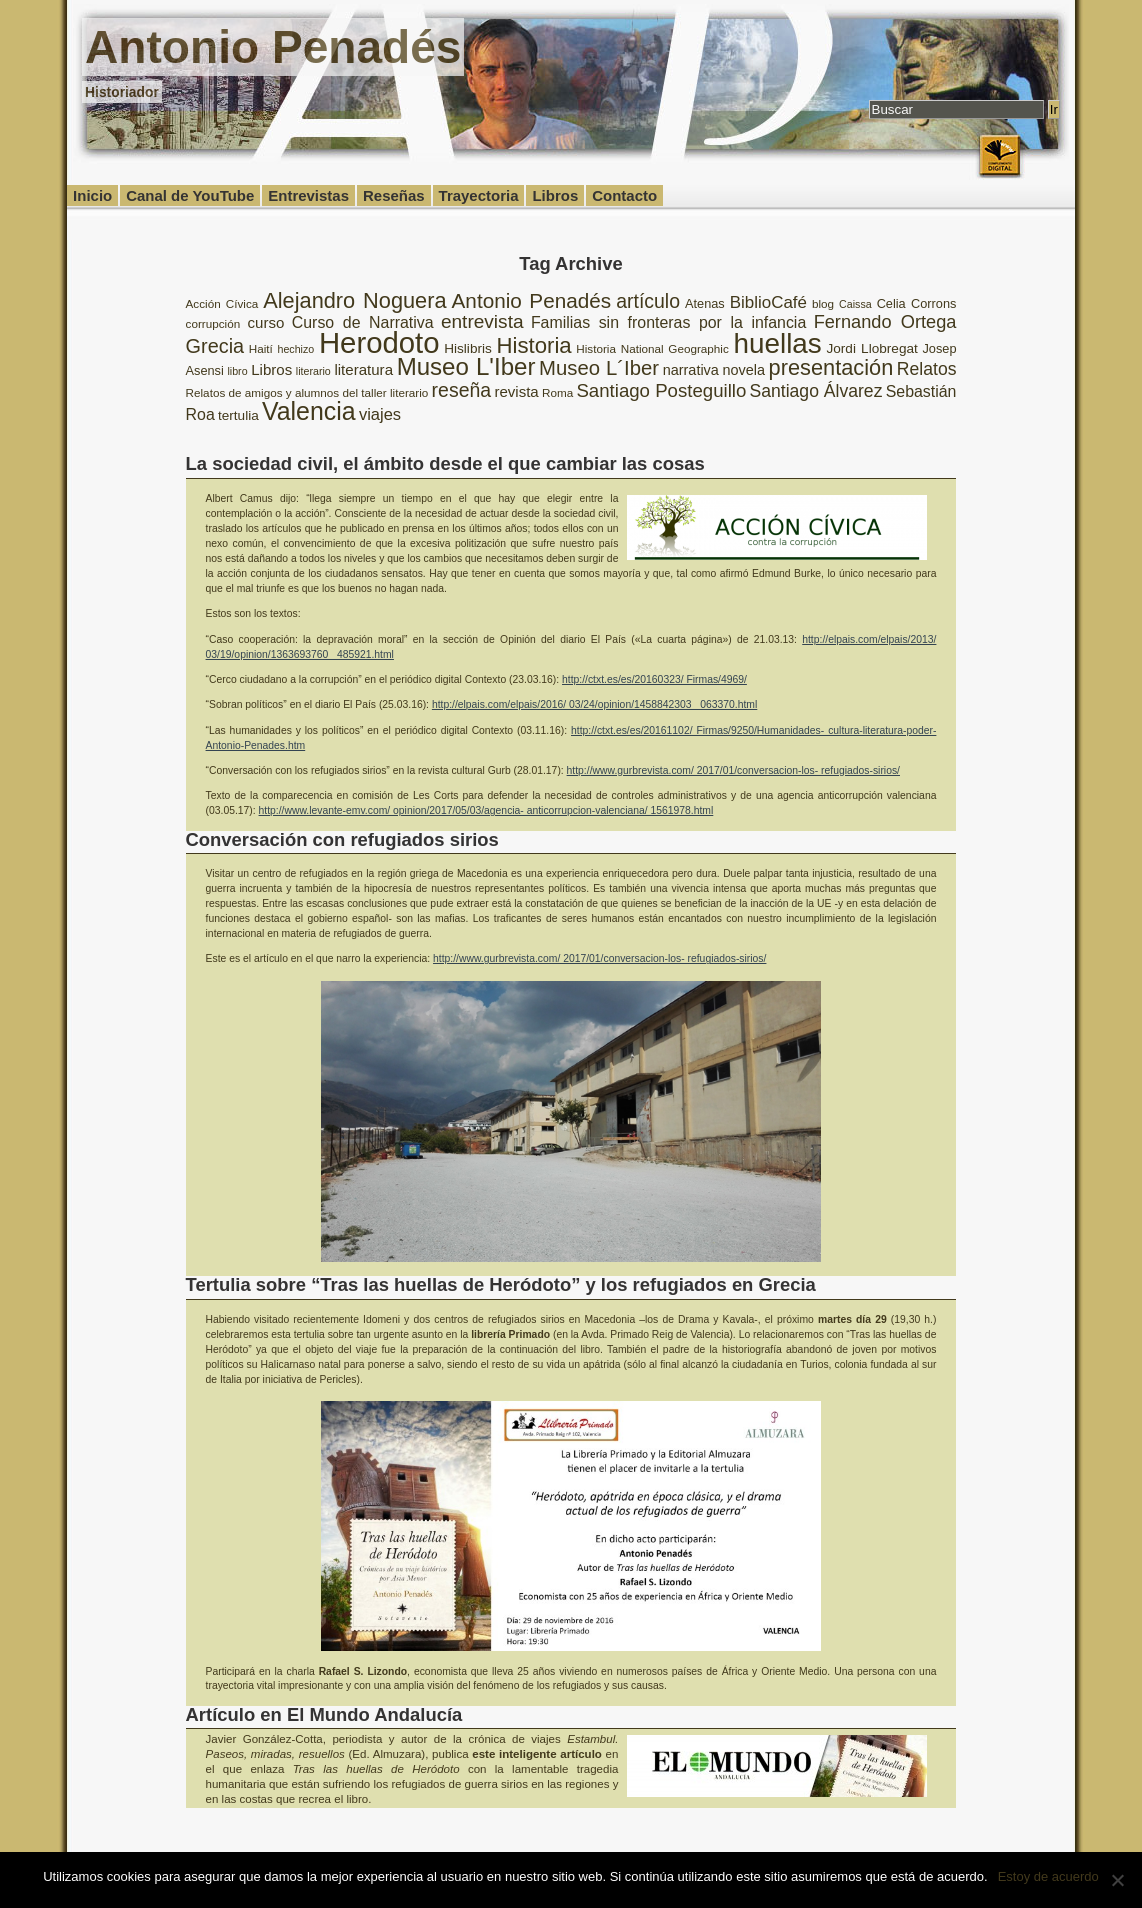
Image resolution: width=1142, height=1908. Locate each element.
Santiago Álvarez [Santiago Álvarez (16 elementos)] (816, 391)
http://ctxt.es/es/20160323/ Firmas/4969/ (654, 679)
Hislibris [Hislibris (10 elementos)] (468, 348)
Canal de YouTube (190, 195)
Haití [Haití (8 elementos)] (261, 348)
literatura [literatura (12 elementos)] (363, 369)
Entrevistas (308, 195)
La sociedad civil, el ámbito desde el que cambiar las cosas (445, 463)
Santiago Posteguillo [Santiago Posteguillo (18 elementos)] (661, 390)
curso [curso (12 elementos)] (266, 322)
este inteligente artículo (537, 1754)
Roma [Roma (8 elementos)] (557, 392)
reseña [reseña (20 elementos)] (462, 390)
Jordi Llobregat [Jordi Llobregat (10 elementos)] (871, 348)
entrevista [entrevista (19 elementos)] (482, 321)
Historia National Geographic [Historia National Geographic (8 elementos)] (652, 348)
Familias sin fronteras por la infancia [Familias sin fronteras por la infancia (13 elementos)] (668, 322)
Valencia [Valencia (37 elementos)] (309, 411)
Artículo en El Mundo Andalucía (324, 1714)
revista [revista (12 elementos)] (516, 391)
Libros (555, 195)
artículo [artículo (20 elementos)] (648, 301)
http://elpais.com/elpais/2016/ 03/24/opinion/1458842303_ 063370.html (594, 704)
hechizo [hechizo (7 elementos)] (296, 349)
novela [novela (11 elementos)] (743, 370)
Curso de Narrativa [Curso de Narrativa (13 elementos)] (363, 322)
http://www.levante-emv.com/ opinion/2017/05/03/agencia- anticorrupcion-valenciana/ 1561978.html (486, 810)
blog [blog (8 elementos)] (823, 303)
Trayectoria (479, 195)
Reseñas (394, 195)
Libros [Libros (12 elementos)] (271, 369)
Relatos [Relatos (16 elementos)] (927, 369)
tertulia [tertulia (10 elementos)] (238, 415)
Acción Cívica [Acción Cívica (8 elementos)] (222, 303)
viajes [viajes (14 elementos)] (380, 414)
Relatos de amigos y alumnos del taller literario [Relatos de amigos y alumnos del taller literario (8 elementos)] (307, 392)
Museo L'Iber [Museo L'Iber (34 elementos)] (466, 366)
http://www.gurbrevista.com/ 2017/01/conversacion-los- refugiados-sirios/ (733, 770)
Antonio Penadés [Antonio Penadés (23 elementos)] (532, 300)
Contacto (624, 195)
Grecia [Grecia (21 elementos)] (215, 346)
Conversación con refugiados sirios (342, 839)
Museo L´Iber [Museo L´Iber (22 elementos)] (599, 368)
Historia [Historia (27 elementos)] (533, 345)
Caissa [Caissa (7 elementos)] (855, 304)
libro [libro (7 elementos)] (237, 371)
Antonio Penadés (273, 47)
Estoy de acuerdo (1048, 1876)
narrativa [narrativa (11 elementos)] (691, 370)
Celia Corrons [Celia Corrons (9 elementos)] (917, 303)
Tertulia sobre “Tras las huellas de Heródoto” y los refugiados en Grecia (501, 1284)
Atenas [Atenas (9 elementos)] (705, 303)
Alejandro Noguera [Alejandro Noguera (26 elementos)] (354, 300)
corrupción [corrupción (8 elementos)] (213, 323)
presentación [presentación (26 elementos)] (831, 367)
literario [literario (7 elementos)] (313, 371)
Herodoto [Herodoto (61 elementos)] (379, 342)
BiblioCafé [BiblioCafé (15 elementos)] (768, 302)
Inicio (92, 195)
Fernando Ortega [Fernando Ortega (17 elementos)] (885, 322)
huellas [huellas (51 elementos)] (777, 343)
